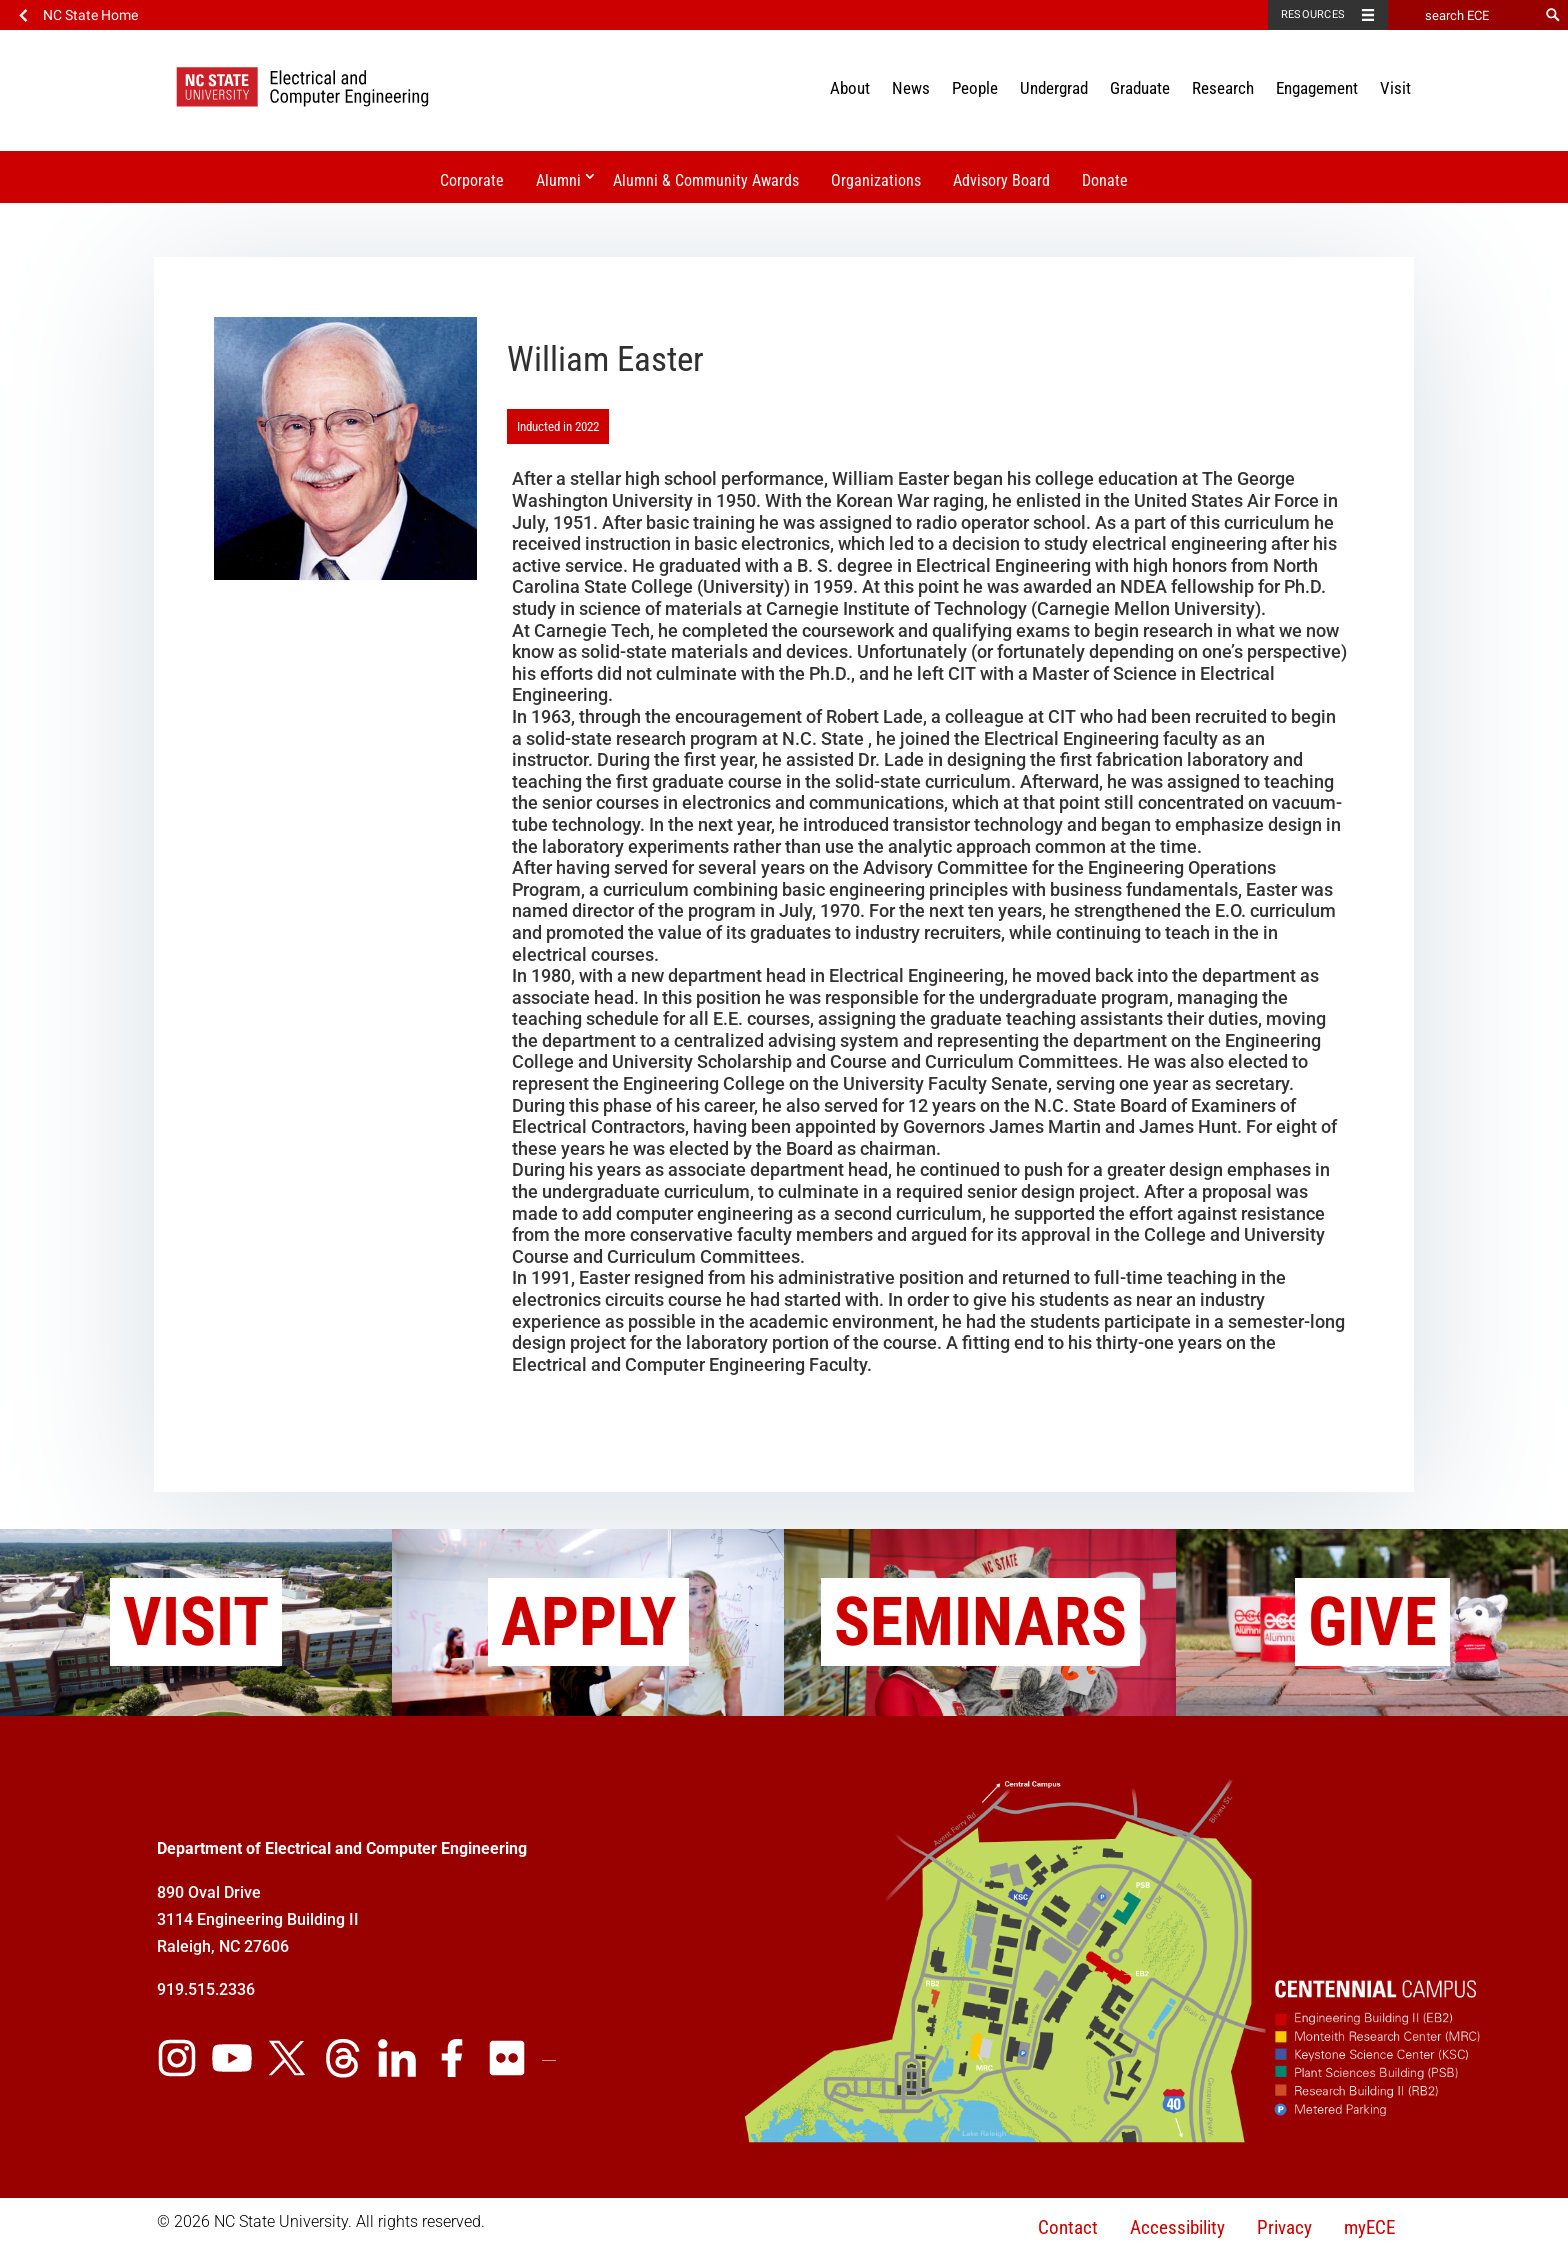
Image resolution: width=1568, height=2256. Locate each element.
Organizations (876, 180)
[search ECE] (1463, 15)
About (850, 88)
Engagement (1317, 88)
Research (1223, 88)
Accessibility (1177, 2227)
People (975, 88)
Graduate (1140, 88)
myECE (1369, 2227)
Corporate (472, 180)
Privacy (1284, 2227)
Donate (1105, 180)
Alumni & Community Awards (706, 180)
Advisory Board (1001, 180)
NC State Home (90, 15)
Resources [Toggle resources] (1313, 14)
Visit (1395, 88)
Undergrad (1054, 88)
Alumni (558, 180)
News (911, 88)
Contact (1068, 2227)
